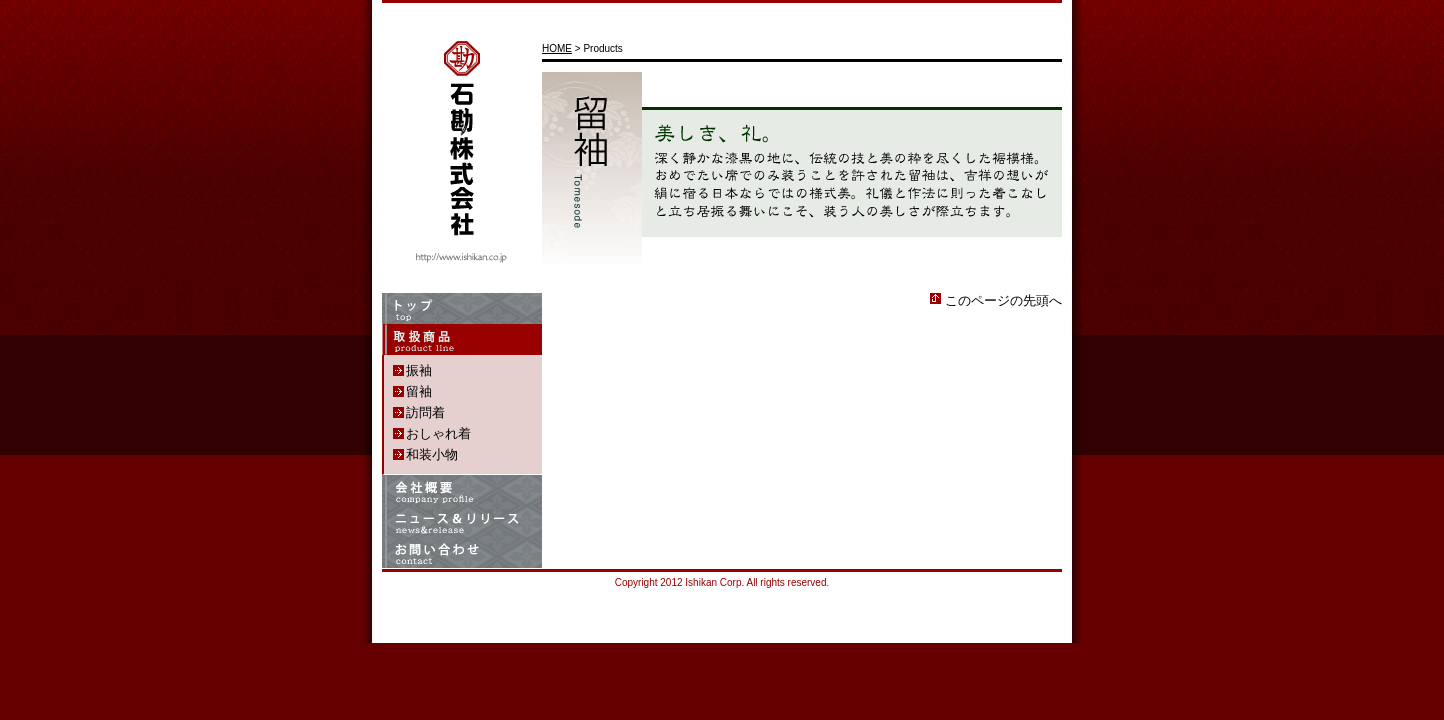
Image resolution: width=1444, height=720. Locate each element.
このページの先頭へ (1003, 300)
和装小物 (432, 454)
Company (462, 490)
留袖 (419, 391)
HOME (557, 48)
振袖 (419, 370)
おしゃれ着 (438, 433)
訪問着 (425, 412)
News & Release (462, 521)
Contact (462, 552)
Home (462, 308)
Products (462, 339)
